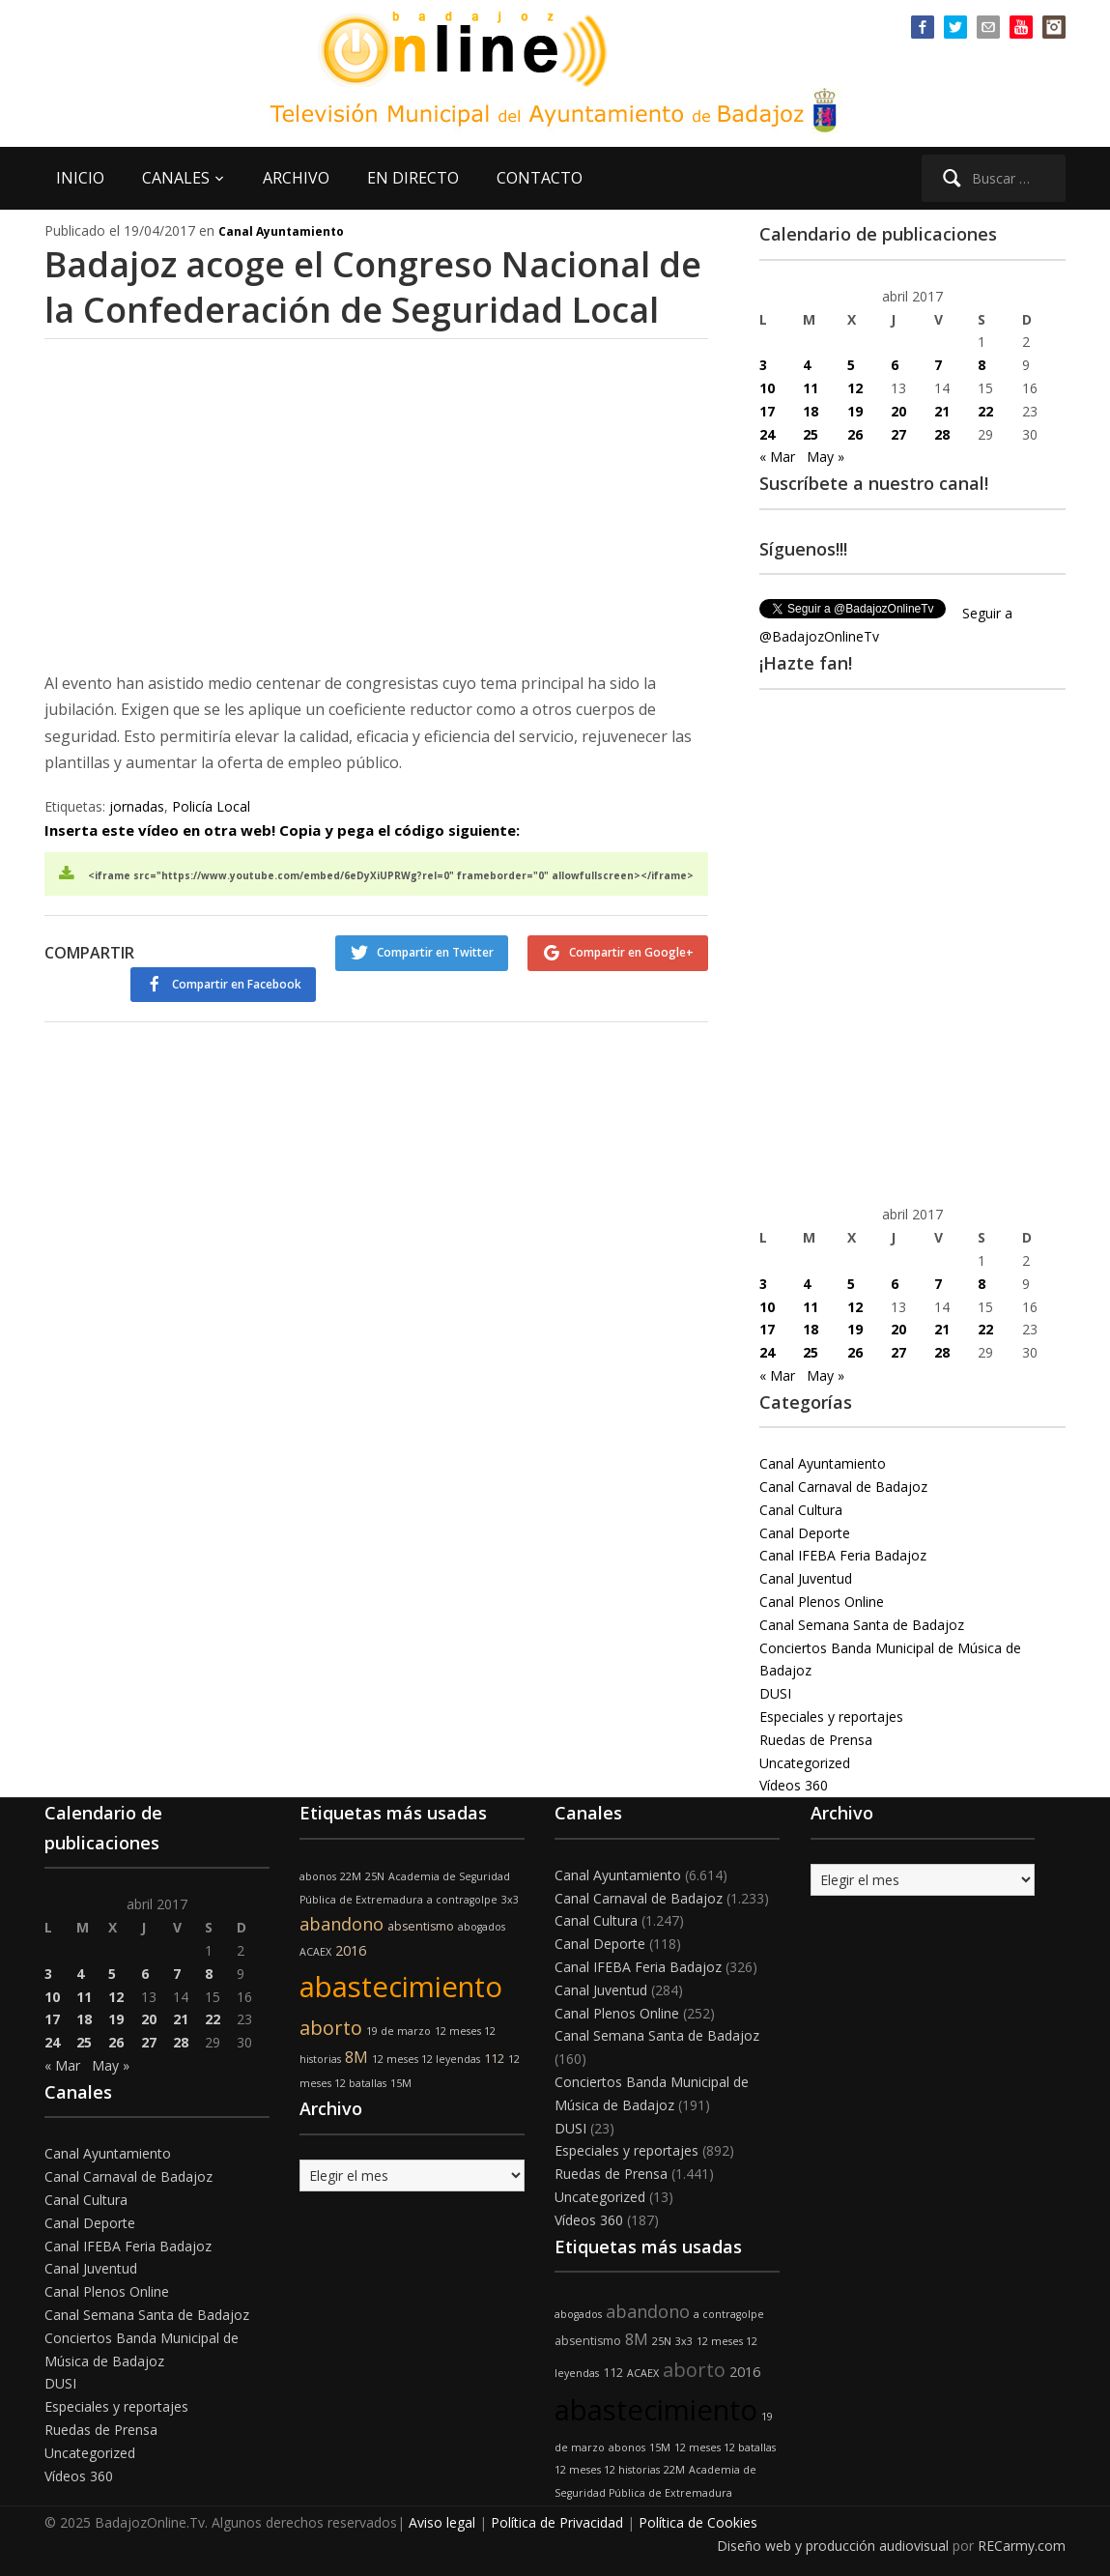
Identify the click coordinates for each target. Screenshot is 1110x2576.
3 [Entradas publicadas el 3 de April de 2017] (763, 365)
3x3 (510, 1899)
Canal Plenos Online (821, 1601)
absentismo (420, 1926)
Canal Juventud (805, 1578)
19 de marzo (398, 2031)
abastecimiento (400, 1986)
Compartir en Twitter (435, 952)
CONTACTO (540, 177)
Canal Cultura (800, 1510)
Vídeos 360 (793, 1785)
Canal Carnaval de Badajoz (843, 1486)
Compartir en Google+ (631, 952)
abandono (341, 1923)
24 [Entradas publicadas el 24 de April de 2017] (767, 434)
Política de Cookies (698, 2522)
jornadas (136, 806)
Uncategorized (804, 1763)
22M (350, 1876)
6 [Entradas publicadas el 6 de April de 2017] (894, 365)
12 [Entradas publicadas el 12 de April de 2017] (855, 388)
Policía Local (211, 806)
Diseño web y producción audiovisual (833, 2545)
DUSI (775, 1693)
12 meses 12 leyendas (426, 2059)
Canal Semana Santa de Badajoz (861, 1625)
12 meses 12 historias (607, 2469)
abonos (317, 1876)
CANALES (176, 177)
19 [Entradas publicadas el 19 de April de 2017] (855, 411)
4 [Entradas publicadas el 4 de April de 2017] (807, 365)
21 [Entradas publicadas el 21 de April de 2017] (942, 411)
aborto (330, 2028)
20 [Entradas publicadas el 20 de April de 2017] (898, 411)
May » (825, 456)
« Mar (777, 456)
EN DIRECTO (413, 177)
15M (401, 2083)
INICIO (80, 177)
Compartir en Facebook (236, 984)
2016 (350, 1950)
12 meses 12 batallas (725, 2447)
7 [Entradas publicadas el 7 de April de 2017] (938, 365)
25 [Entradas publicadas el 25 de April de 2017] (810, 434)
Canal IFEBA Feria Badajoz (842, 1555)
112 (494, 2058)
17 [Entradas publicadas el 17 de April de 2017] (767, 411)
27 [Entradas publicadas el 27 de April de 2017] (898, 434)
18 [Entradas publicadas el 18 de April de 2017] (810, 411)
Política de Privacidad (557, 2522)
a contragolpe (462, 1899)
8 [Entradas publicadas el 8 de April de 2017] (981, 365)
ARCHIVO (296, 177)
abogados (481, 1926)
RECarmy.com (1022, 2545)
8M (356, 2057)
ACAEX (315, 1952)
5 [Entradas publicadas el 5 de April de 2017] (851, 365)
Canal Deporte (804, 1533)
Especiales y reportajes (831, 1716)
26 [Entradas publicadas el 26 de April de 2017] (855, 434)
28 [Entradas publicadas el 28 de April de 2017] (942, 434)
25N (374, 1876)
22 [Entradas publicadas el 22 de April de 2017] (985, 411)
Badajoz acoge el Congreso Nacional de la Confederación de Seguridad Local (372, 287)
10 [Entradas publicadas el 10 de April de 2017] (767, 388)
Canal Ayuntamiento (281, 231)
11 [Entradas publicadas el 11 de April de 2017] (810, 388)
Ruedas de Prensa (815, 1740)
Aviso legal (442, 2522)
